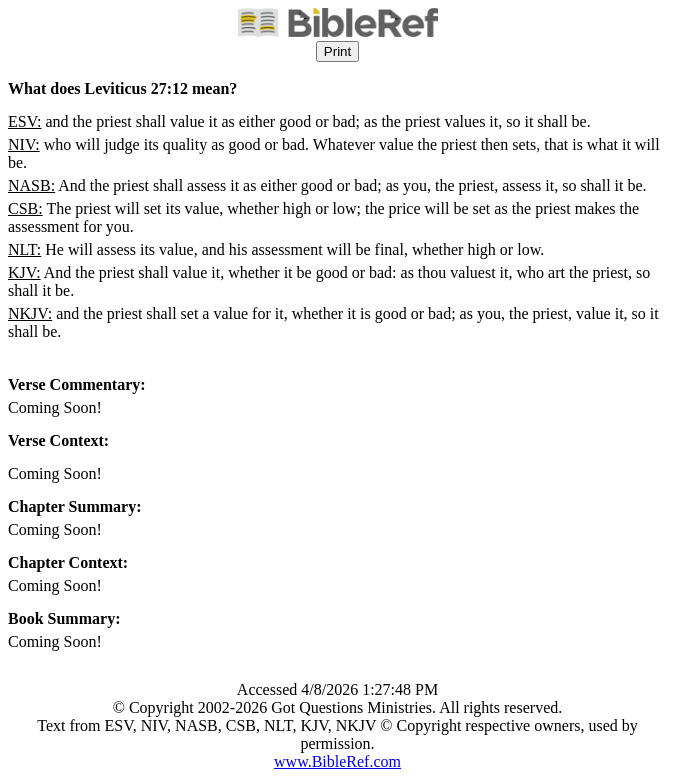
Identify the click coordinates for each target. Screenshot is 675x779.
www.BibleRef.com (337, 761)
